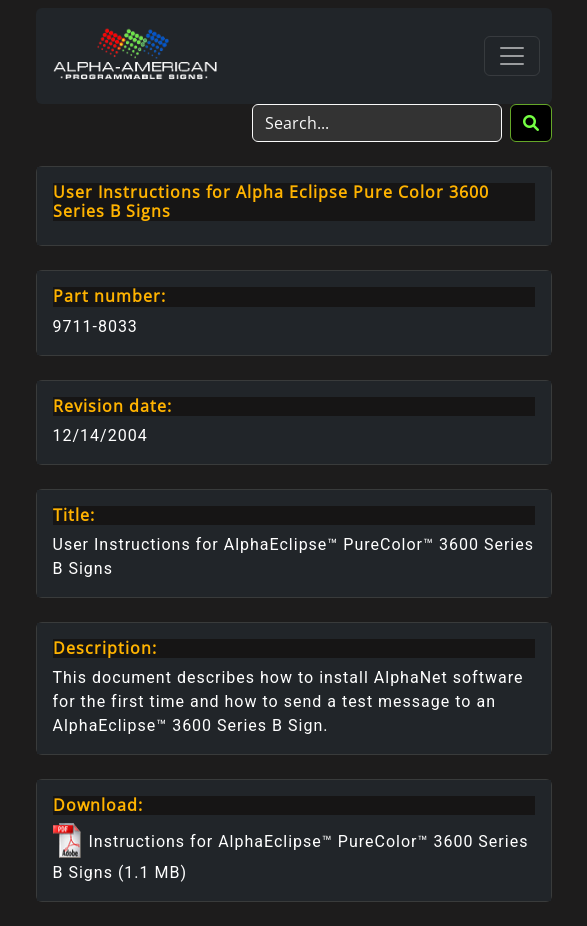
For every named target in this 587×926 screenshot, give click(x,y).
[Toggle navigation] (512, 56)
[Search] (377, 123)
